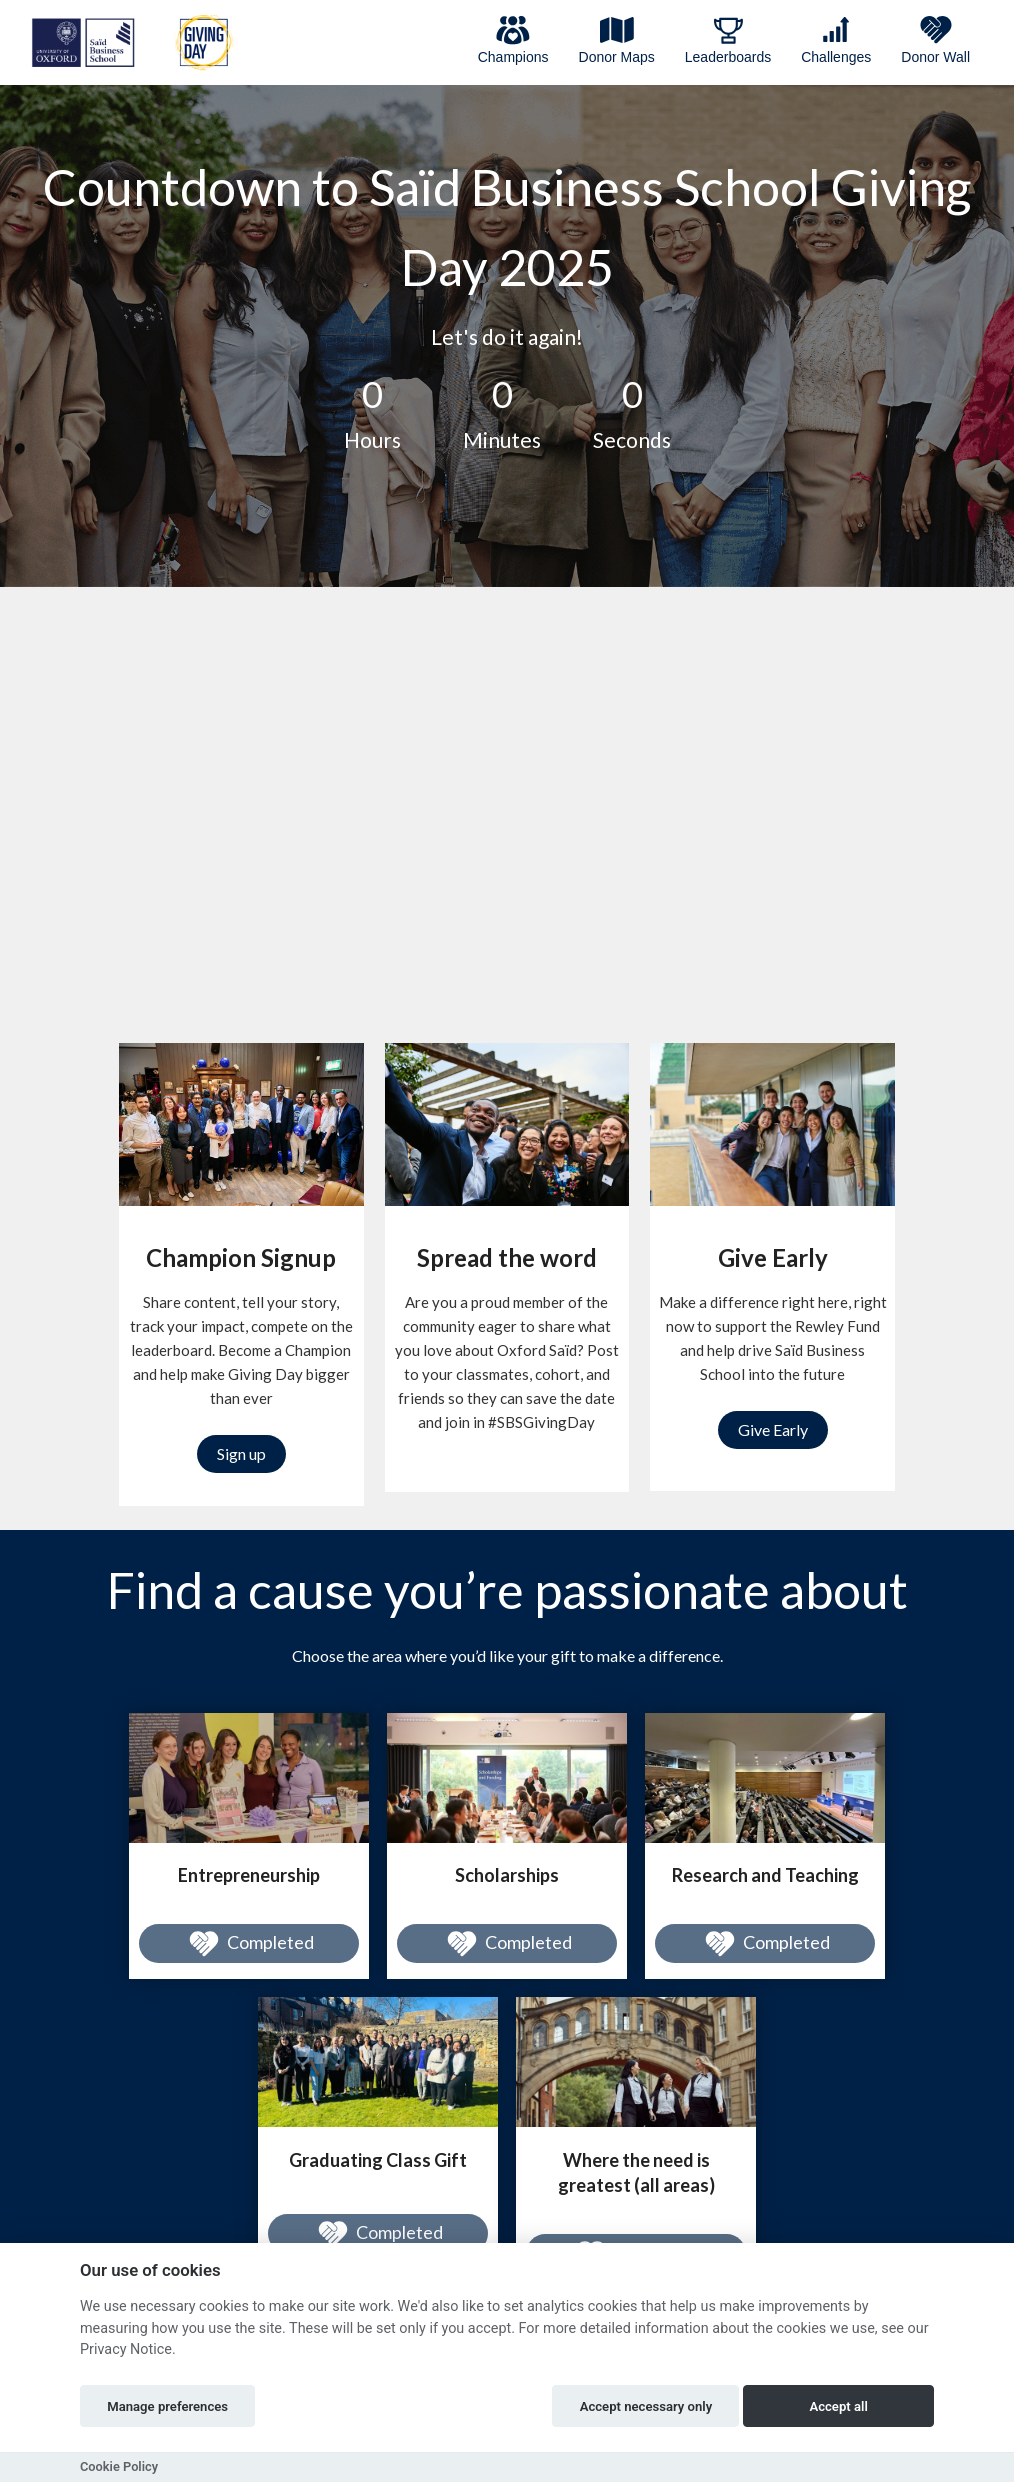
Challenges (836, 40)
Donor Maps (617, 40)
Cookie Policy (119, 2466)
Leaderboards (728, 40)
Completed (249, 1944)
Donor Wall (935, 40)
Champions (513, 40)
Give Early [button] (773, 1429)
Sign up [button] (241, 1453)
